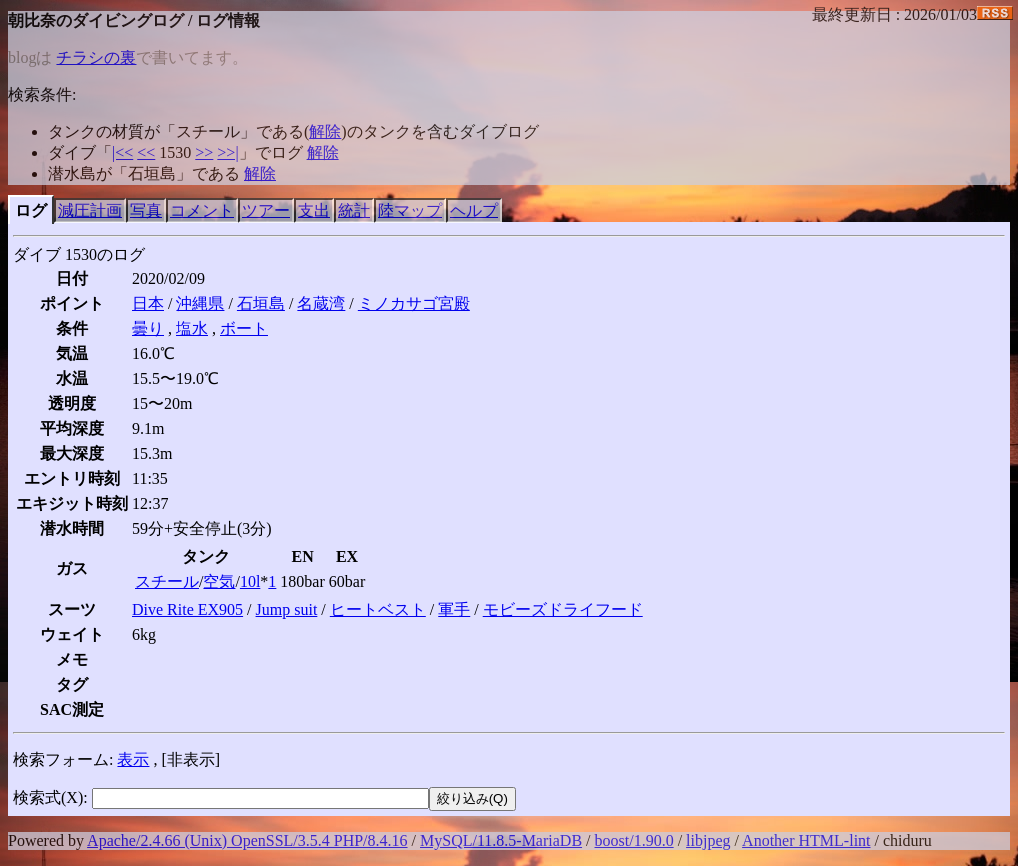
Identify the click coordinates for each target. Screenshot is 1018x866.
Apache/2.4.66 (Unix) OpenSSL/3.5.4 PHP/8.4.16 (247, 840)
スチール (167, 581)
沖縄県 (200, 303)
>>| (227, 152)
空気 (219, 581)
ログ (31, 210)
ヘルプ (474, 210)
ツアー (266, 210)
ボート (244, 328)
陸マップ (410, 210)
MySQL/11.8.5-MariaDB (501, 840)
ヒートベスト (378, 609)
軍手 (454, 609)
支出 (314, 210)
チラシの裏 (96, 57)
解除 (325, 131)
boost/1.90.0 (634, 840)
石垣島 (261, 303)
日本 (148, 303)
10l (250, 581)
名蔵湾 (321, 303)
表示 (133, 759)
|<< (122, 152)
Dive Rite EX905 (187, 609)
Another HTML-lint (806, 840)
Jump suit (287, 609)
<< (146, 152)
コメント (202, 210)
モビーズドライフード (563, 609)
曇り (148, 328)
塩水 (192, 328)
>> (204, 152)
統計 (354, 210)
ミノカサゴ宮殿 (414, 303)
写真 (146, 210)
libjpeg (708, 840)
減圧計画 (90, 210)
